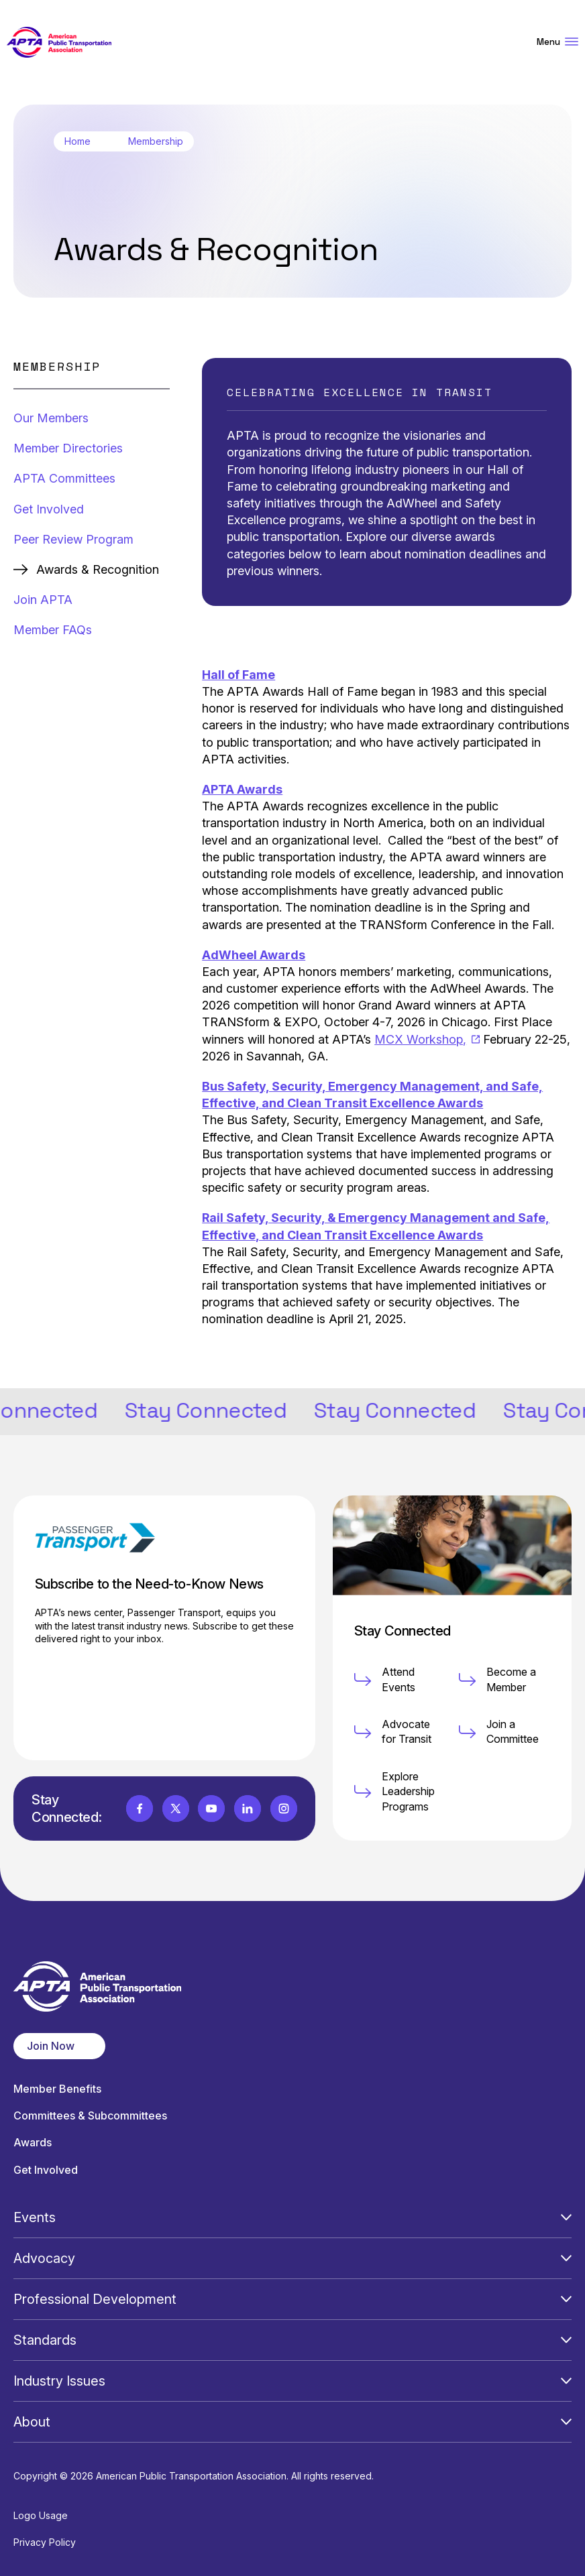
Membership (155, 141)
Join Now (50, 2045)
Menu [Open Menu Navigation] (557, 42)
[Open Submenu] (566, 2217)
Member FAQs (52, 630)
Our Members (51, 418)
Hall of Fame (238, 675)
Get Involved (48, 509)
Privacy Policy (44, 2542)
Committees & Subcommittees (90, 2115)
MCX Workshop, (427, 1039)
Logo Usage (40, 2515)
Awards (32, 2142)
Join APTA (42, 600)
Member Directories (68, 448)
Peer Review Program (73, 539)
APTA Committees (64, 478)
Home (77, 141)
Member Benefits (57, 2089)
